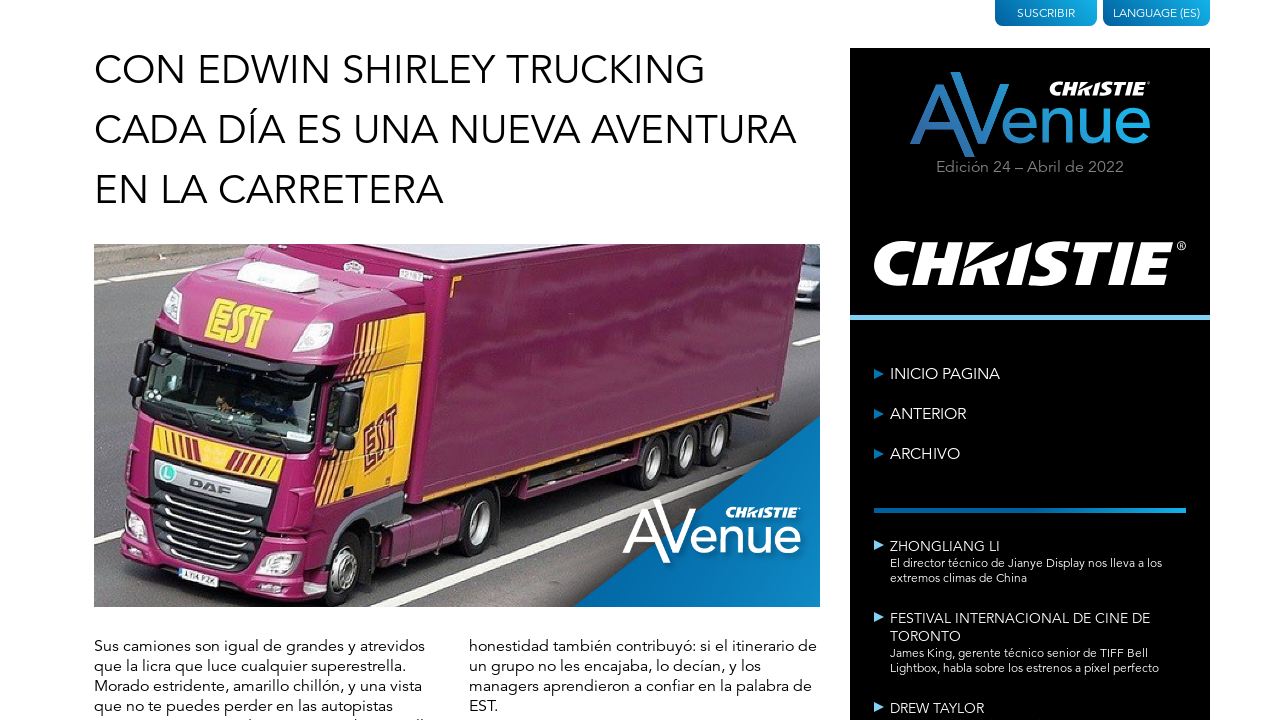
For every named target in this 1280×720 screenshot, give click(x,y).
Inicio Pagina (945, 374)
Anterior (928, 414)
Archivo (925, 454)
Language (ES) (1156, 12)
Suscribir (1046, 12)
